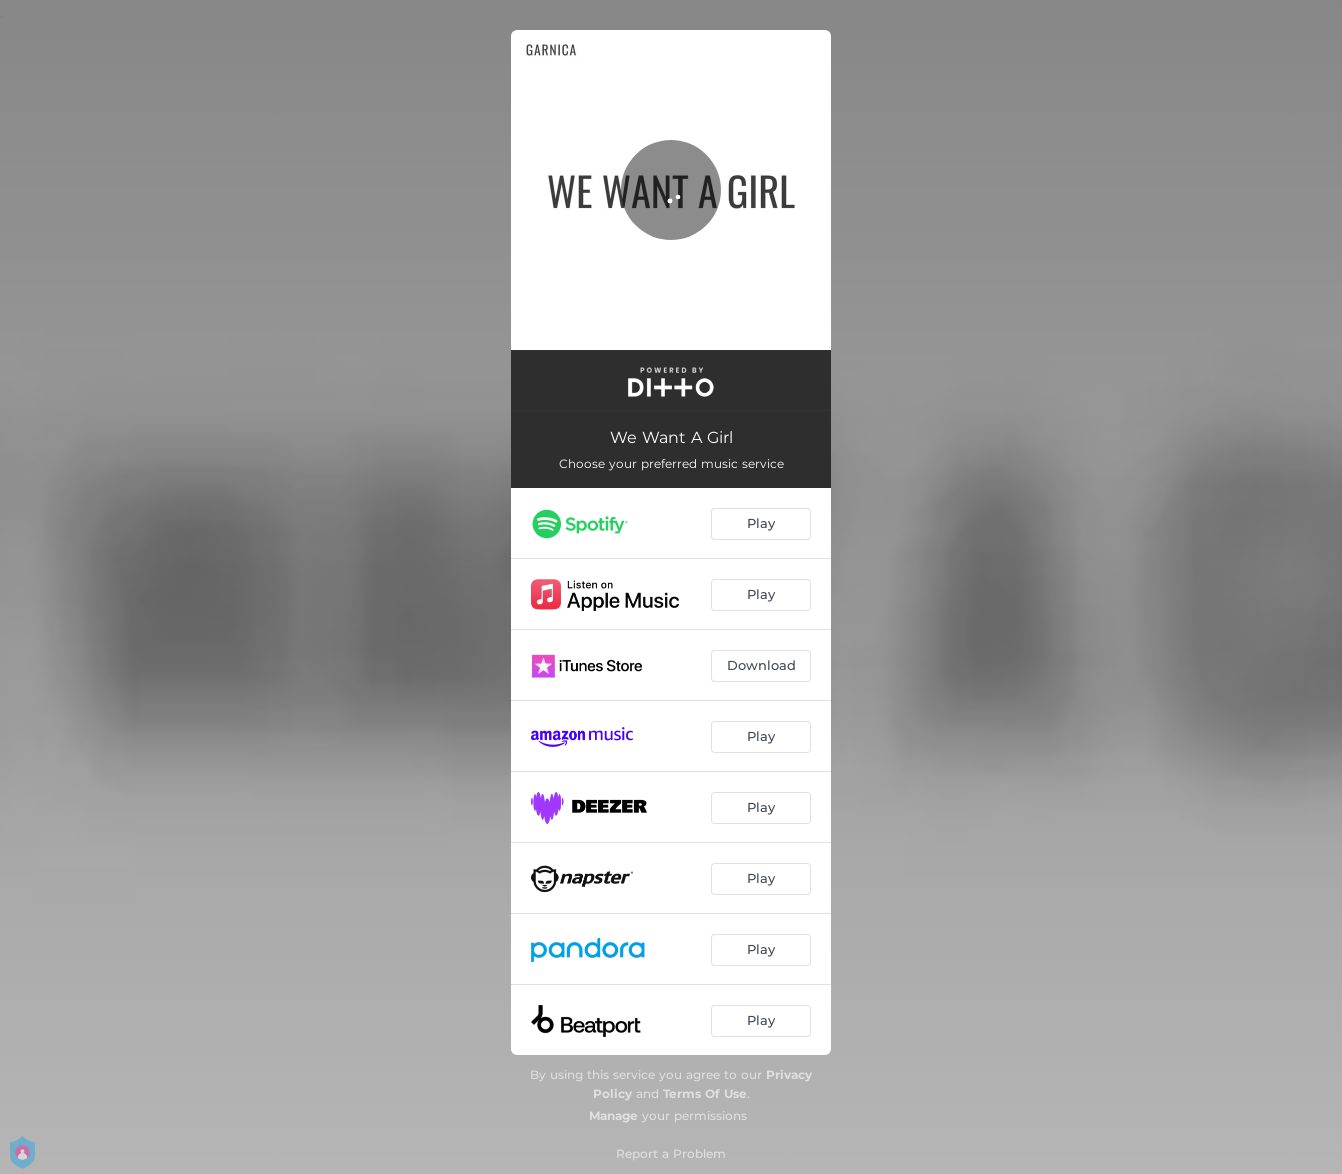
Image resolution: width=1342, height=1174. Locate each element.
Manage (613, 1115)
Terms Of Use (705, 1093)
